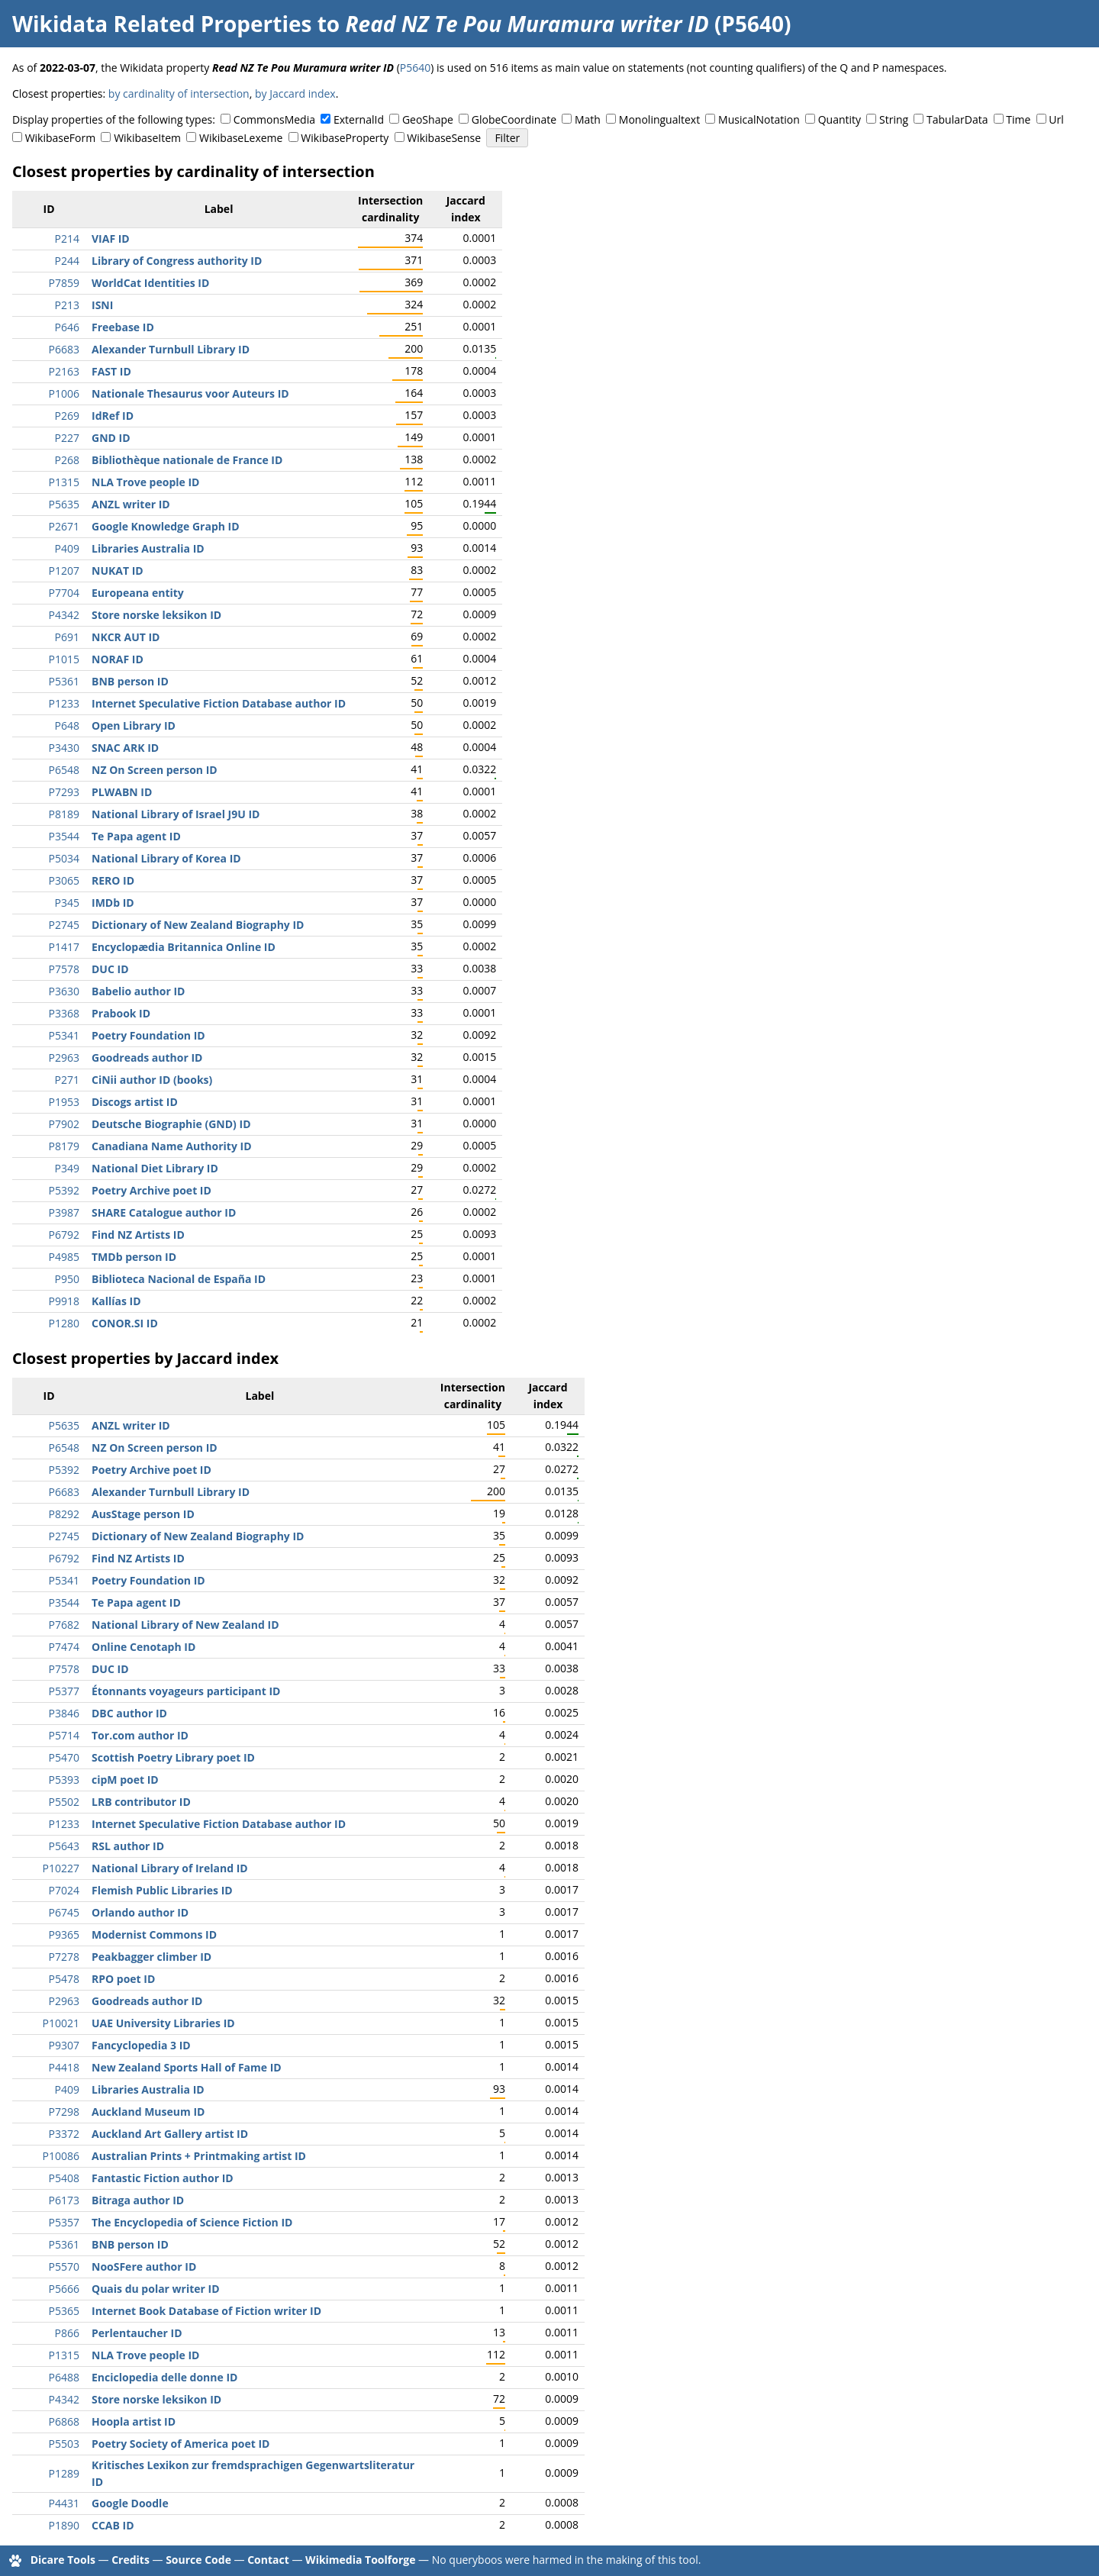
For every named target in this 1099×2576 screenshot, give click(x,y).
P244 (67, 260)
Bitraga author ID (138, 2200)
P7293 (64, 792)
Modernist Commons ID (154, 1934)
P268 (67, 460)
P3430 (64, 747)
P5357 (64, 2222)
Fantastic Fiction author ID (163, 2178)
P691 (67, 637)
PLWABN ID (122, 792)
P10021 (61, 2023)
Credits (130, 2559)
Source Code (198, 2559)
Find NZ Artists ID (138, 1234)
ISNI (102, 305)
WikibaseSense (444, 138)
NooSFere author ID (144, 2266)
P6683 (64, 349)
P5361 (64, 681)
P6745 (64, 1912)
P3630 (64, 991)
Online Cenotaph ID (143, 1646)
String (893, 119)
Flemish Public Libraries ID (162, 1890)
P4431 (64, 2503)
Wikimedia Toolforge (360, 2559)
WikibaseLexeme (240, 138)
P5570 (64, 2266)
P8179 (64, 1146)
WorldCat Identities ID (150, 283)
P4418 (64, 2067)
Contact (268, 2559)
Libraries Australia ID (148, 548)
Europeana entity (138, 592)
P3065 (64, 880)
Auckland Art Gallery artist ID (170, 2133)
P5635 (64, 504)
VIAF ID (111, 238)
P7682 (64, 1624)
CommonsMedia (274, 119)
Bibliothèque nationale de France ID (187, 460)
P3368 (64, 1013)
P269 (67, 415)
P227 (67, 437)
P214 (67, 238)
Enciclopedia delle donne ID (164, 2377)
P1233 (64, 703)
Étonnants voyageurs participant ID (186, 1691)
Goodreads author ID (147, 1057)
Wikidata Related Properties (161, 23)
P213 (67, 305)
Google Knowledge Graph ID (166, 526)
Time (1018, 119)
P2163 (64, 371)
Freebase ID (123, 327)
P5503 (64, 2443)
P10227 (61, 1868)
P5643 (64, 1846)
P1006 (64, 393)
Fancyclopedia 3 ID (141, 2045)
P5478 (64, 1978)
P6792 (64, 1234)
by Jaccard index (295, 93)
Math (588, 119)
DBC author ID (129, 1713)
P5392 (64, 1190)
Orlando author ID (140, 1912)
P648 (67, 725)
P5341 (64, 1035)
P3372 (64, 2133)
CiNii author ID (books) (152, 1079)
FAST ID (111, 371)
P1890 (64, 2525)
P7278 (64, 1956)
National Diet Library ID (155, 1168)
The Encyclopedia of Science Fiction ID (192, 2222)
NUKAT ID (117, 570)
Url (1056, 119)
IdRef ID (113, 415)
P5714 (64, 1735)
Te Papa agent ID (136, 836)
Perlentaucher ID (137, 2333)
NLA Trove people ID (145, 482)
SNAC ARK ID (125, 747)
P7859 (64, 283)
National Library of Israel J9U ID (175, 814)
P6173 (64, 2200)
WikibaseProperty (344, 138)
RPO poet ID (123, 1978)
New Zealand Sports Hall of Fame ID (187, 2067)
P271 (67, 1079)
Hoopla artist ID (134, 2421)
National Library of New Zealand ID (185, 1624)
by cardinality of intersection (179, 93)
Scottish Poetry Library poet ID (173, 1757)
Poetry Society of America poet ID (180, 2443)
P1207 (64, 570)
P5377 (64, 1691)
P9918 (64, 1301)
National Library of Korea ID (166, 858)
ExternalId (359, 119)
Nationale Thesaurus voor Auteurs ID (190, 393)
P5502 (64, 1801)
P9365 (64, 1934)
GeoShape (427, 119)
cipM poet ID (125, 1779)
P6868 (64, 2421)
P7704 (64, 592)
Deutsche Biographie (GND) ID (171, 1124)
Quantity (839, 119)
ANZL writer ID (131, 504)
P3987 (64, 1212)
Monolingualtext (659, 119)
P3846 (64, 1713)
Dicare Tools (63, 2559)
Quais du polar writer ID (156, 2288)
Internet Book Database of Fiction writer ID (206, 2311)
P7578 (64, 969)
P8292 (64, 1514)
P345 (67, 902)
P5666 (64, 2288)
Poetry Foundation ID (148, 1035)
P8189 (64, 814)
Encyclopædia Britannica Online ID (184, 947)
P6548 (64, 769)
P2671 (64, 526)
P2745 (64, 924)
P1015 (64, 659)
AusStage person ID (143, 1514)
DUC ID (110, 969)
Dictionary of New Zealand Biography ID (198, 924)
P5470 (64, 1757)
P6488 (64, 2377)
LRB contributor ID (141, 1801)
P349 (67, 1168)
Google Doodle (130, 2503)
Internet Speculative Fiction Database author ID (219, 703)
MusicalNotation (759, 119)
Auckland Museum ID (148, 2111)
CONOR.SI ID (125, 1323)
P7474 (64, 1646)
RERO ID (113, 880)
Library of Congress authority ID (177, 260)
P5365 (64, 2311)
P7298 (64, 2111)
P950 (67, 1279)
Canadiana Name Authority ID (172, 1146)
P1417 (64, 947)
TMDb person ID (134, 1256)
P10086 (61, 2156)
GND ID (111, 437)
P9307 (64, 2045)
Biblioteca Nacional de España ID (179, 1279)
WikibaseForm (60, 138)
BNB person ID (130, 681)
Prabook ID (121, 1013)
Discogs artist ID (135, 1102)
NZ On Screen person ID (155, 769)
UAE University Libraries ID (163, 2023)
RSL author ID (128, 1846)
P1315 (64, 482)
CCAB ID (113, 2525)
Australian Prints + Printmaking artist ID (199, 2156)
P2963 (64, 1057)
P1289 (64, 2473)
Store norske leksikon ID (156, 615)
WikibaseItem (147, 138)
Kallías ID (116, 1301)
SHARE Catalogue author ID (164, 1212)
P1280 (64, 1323)
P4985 (64, 1256)
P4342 (64, 615)
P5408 (64, 2178)
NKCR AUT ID (126, 637)
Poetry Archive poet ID (151, 1190)
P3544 (64, 836)
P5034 (64, 858)
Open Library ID (134, 725)
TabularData (957, 119)
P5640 (415, 67)
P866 (67, 2333)
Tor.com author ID (140, 1735)
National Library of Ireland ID (170, 1868)
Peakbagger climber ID (151, 1956)
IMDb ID (113, 902)
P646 (67, 327)
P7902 (64, 1124)
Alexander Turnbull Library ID (171, 349)
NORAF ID (117, 659)
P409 (67, 548)
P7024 (64, 1890)
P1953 (64, 1102)
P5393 (64, 1779)
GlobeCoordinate (514, 119)
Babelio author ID (138, 991)
